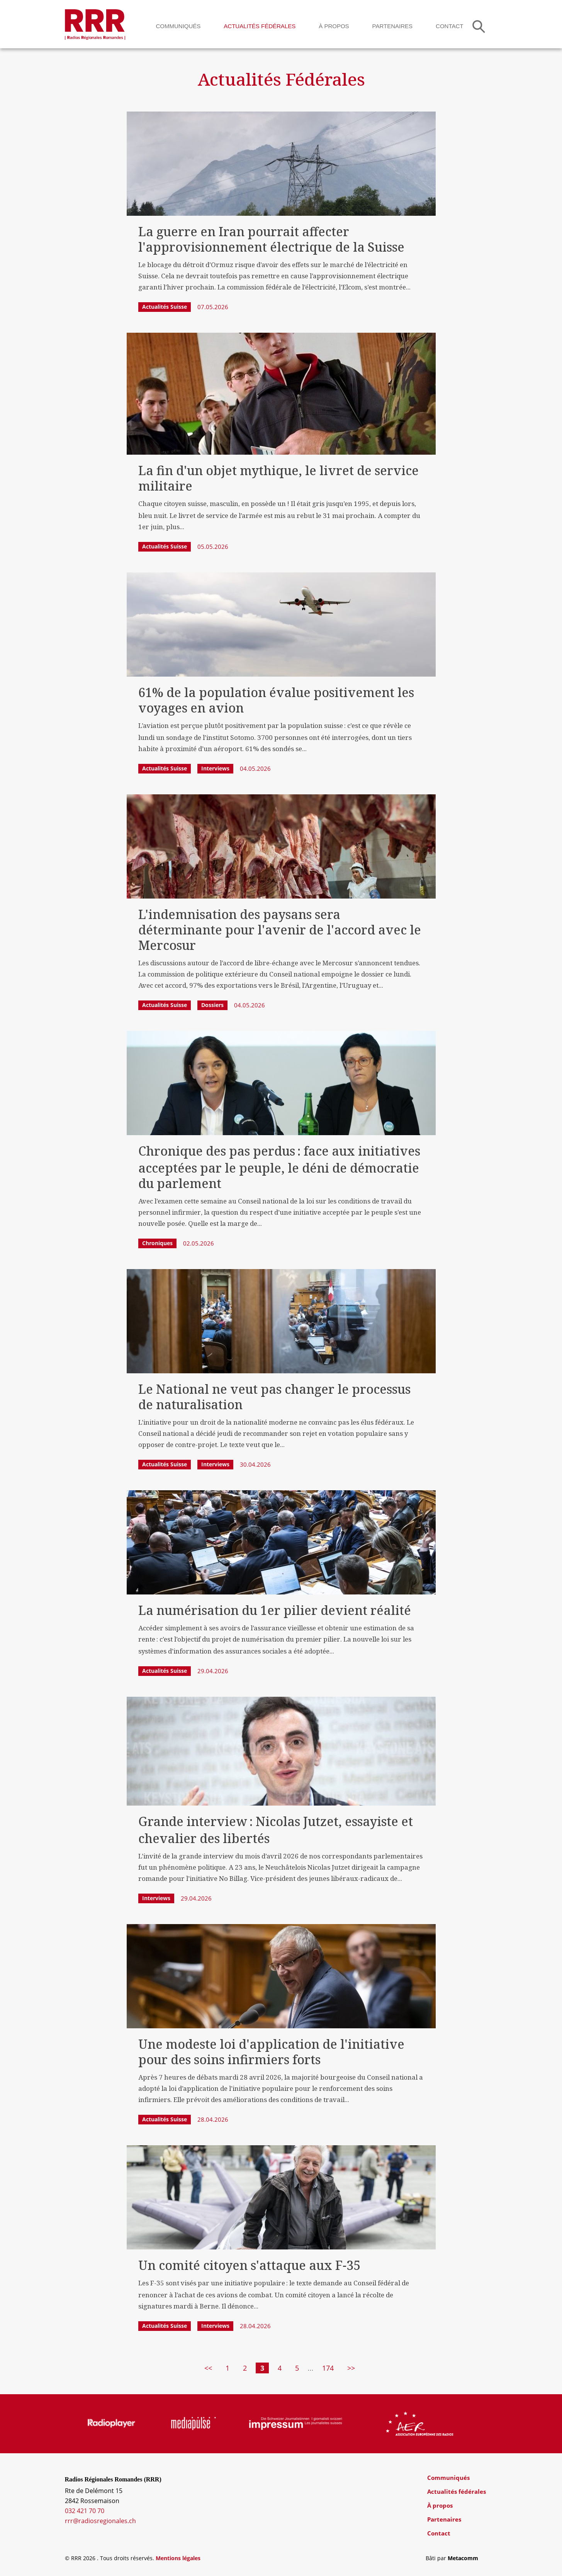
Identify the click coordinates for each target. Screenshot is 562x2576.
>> (351, 2368)
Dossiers (212, 1005)
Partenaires (392, 26)
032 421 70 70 (84, 2511)
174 (328, 2368)
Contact (449, 26)
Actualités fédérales (259, 26)
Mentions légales (178, 2558)
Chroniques (157, 1243)
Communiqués (178, 26)
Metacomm (463, 2558)
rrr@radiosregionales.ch (100, 2521)
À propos (334, 26)
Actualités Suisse (164, 306)
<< (208, 2368)
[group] (109, 2423)
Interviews (215, 768)
